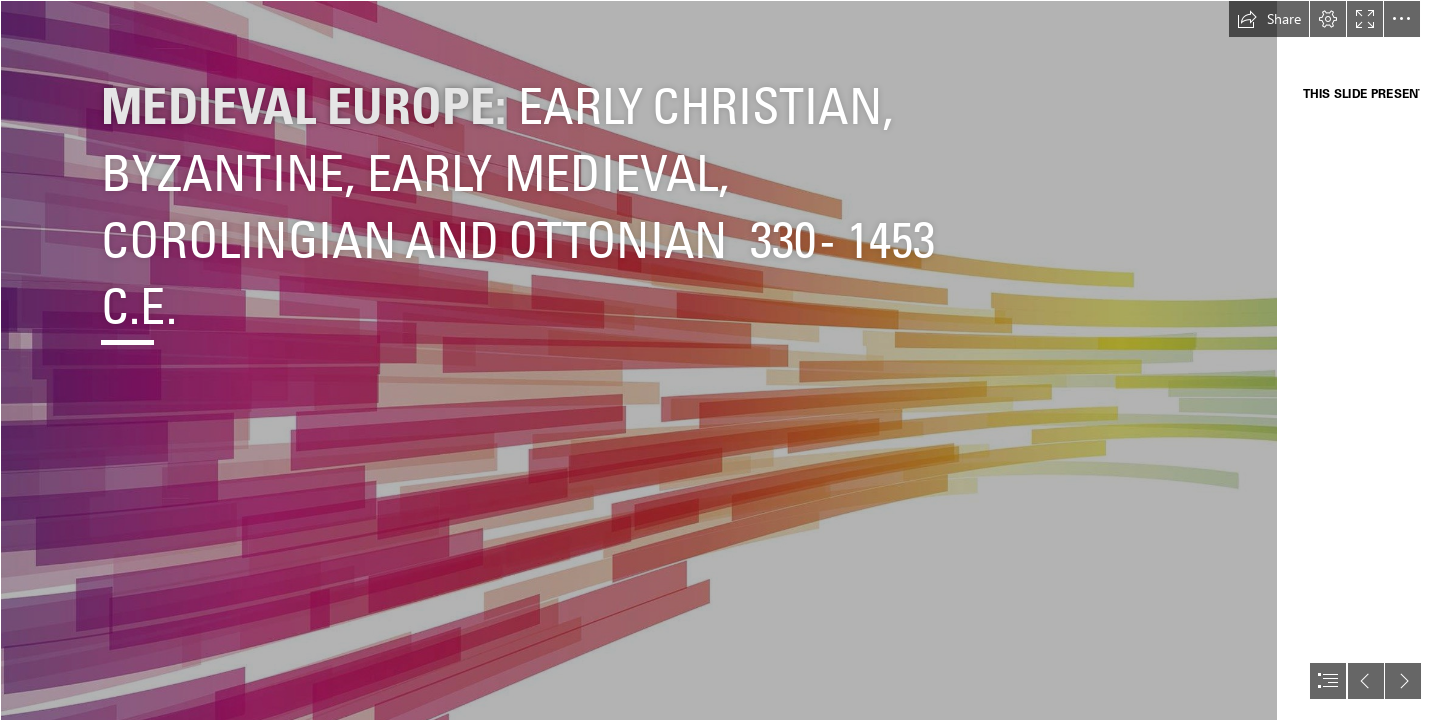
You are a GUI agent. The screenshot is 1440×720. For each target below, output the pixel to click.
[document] (720, 360)
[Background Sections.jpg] (638, 360)
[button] (1269, 19)
